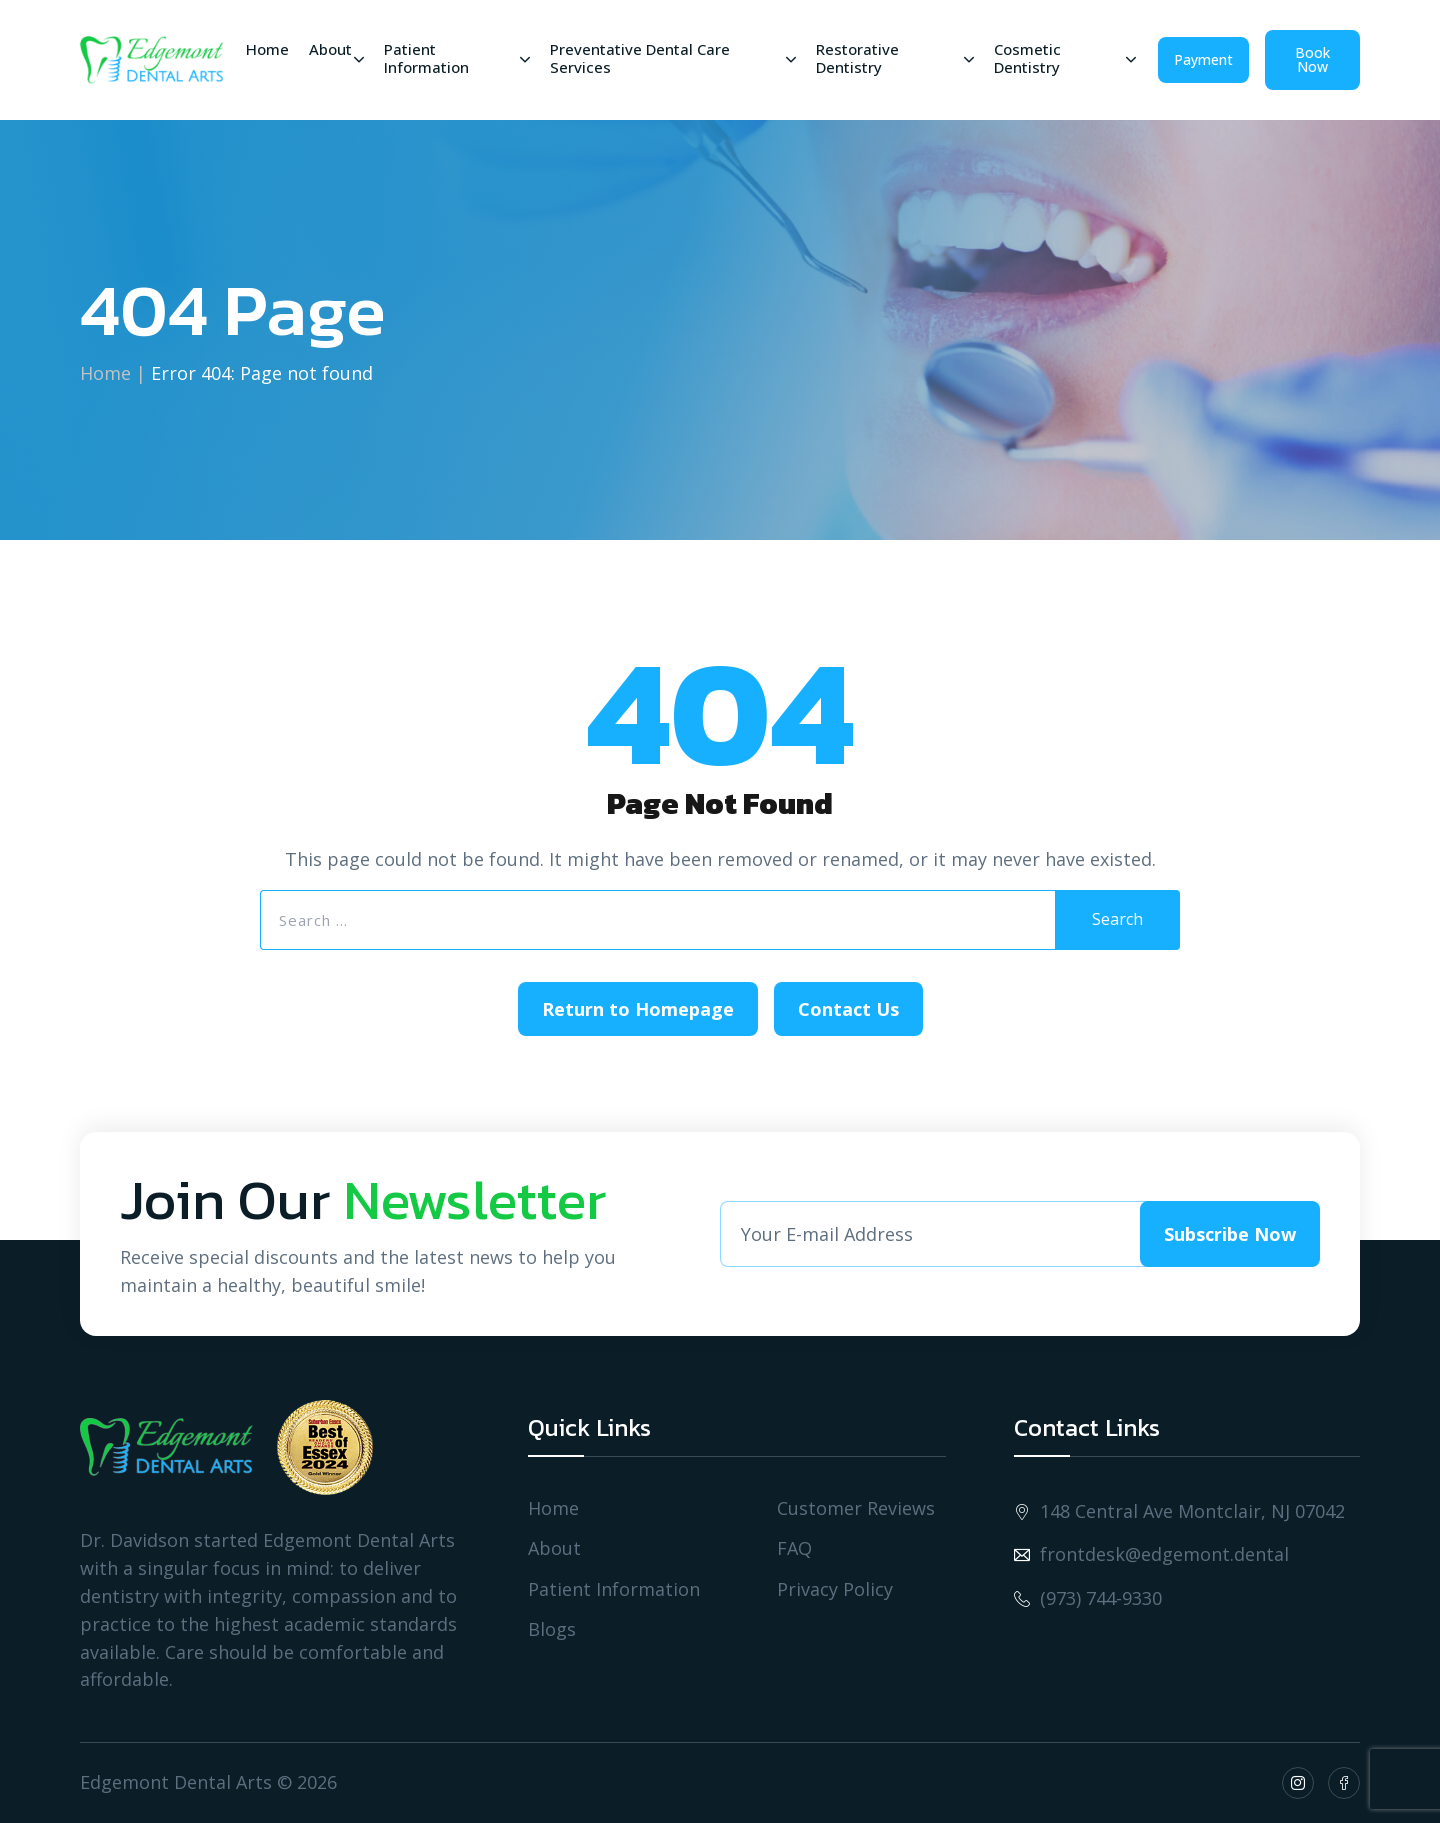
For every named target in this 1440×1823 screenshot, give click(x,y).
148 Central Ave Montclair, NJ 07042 (1179, 1511)
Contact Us (848, 1009)
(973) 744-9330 (1088, 1598)
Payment (1203, 59)
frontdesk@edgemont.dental (1151, 1554)
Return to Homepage (638, 1009)
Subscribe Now (1230, 1234)
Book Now (1312, 59)
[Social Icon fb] (1344, 1783)
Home (105, 373)
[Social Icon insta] (1298, 1783)
